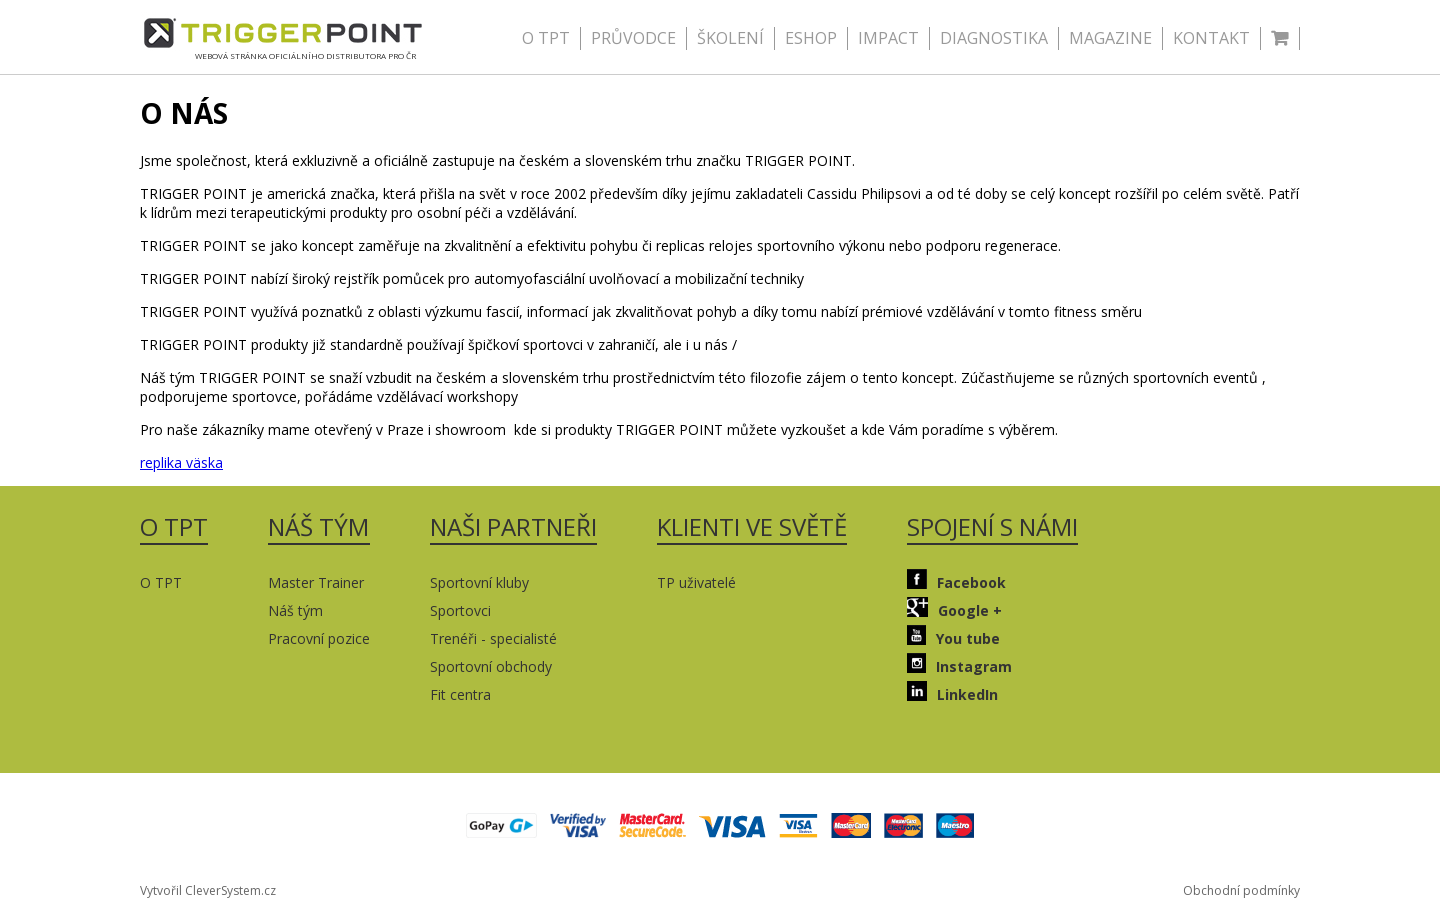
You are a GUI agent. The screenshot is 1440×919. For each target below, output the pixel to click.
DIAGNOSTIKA (994, 38)
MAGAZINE (1110, 38)
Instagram (959, 664)
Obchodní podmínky (1241, 890)
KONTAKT (1211, 38)
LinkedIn (952, 692)
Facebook (956, 580)
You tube (953, 636)
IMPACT (888, 38)
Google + (954, 608)
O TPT (546, 38)
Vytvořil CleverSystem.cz (208, 890)
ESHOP (811, 38)
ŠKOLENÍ (730, 38)
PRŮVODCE (633, 38)
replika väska (181, 462)
